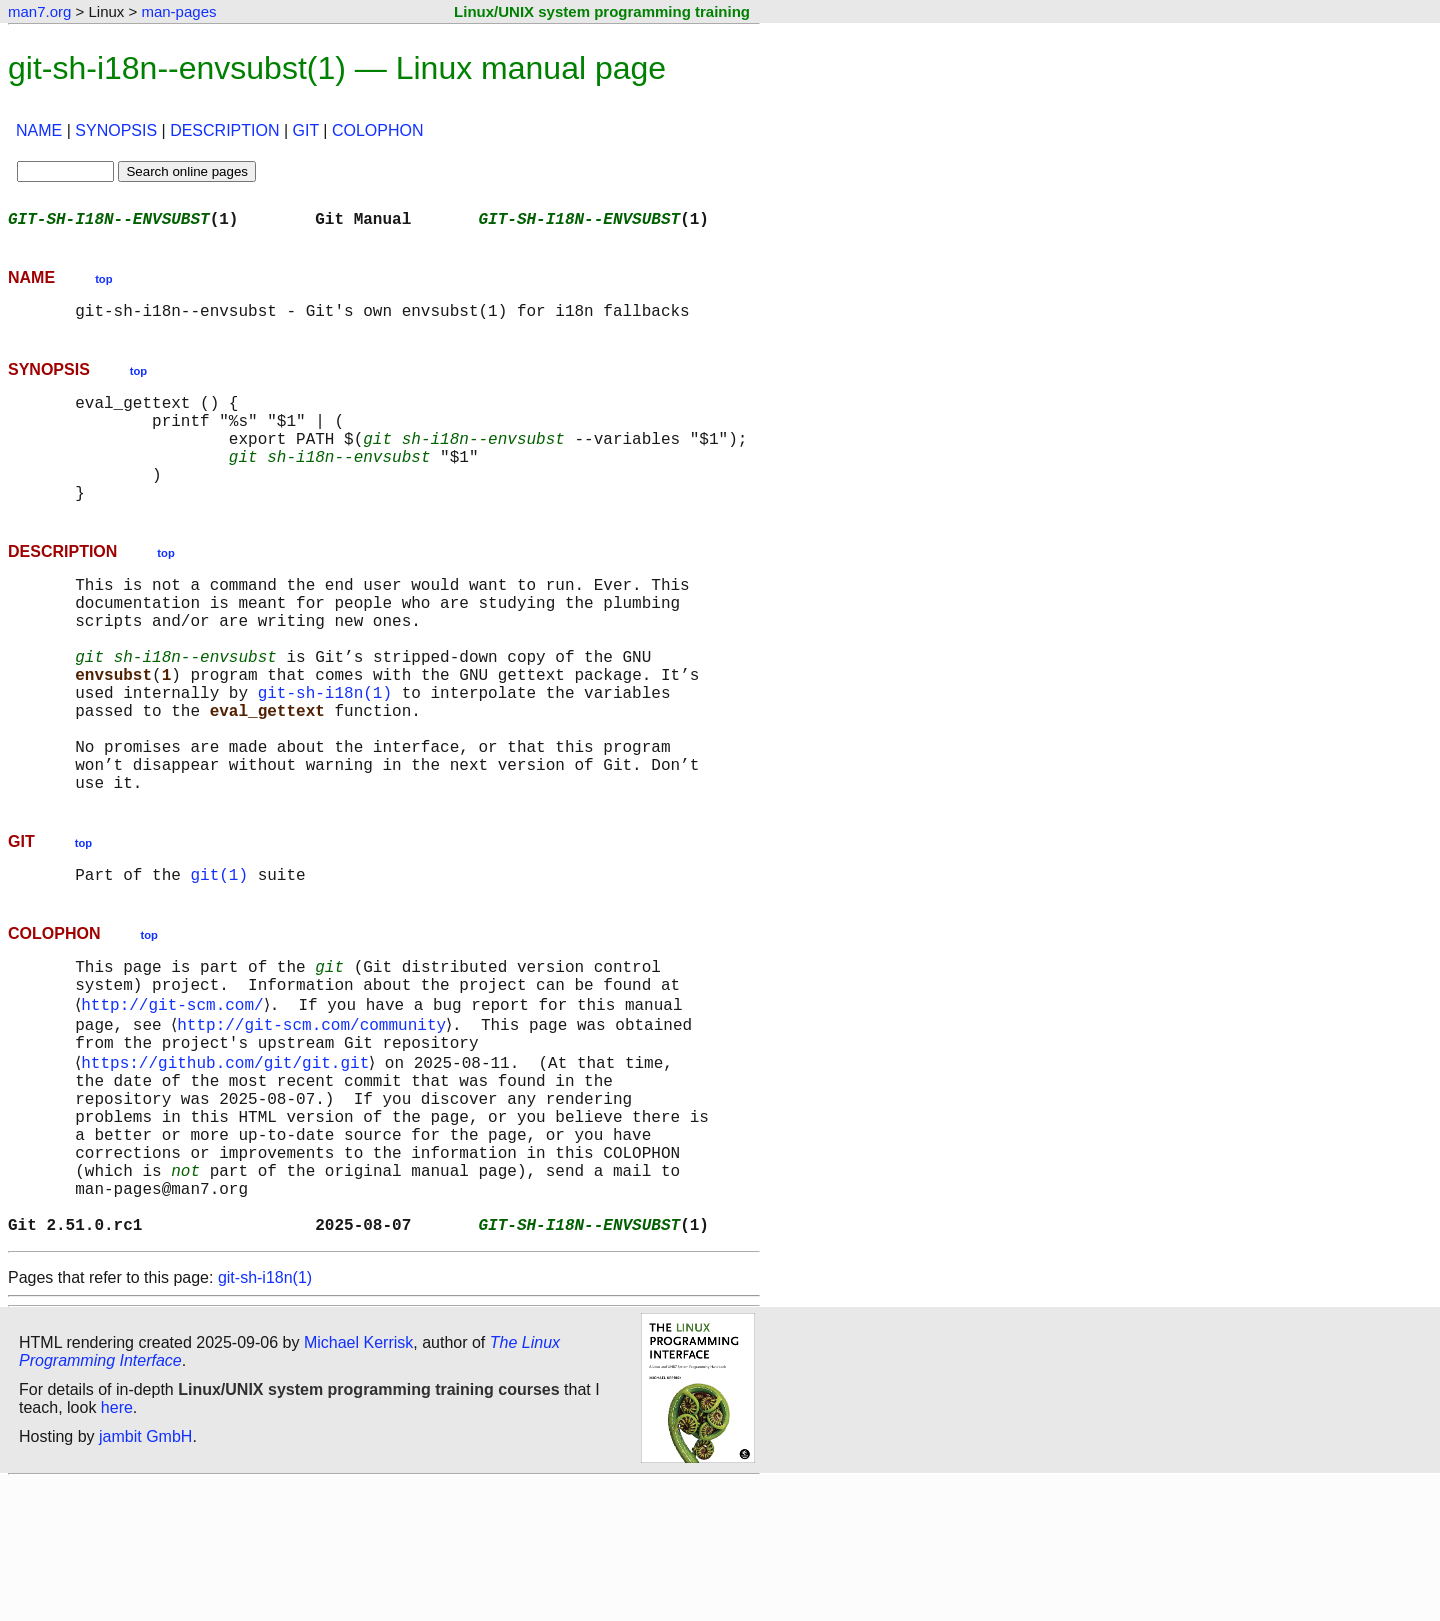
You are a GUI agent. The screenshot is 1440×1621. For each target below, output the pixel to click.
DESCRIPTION (224, 130)
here (117, 1545)
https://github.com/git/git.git (229, 1164)
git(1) (219, 958)
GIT (306, 130)
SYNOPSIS (116, 130)
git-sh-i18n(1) (325, 752)
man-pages (178, 11)
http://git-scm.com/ (176, 1098)
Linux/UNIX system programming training (602, 11)
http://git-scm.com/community (315, 1120)
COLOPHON (378, 130)
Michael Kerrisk (358, 1480)
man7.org (39, 11)
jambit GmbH (145, 1574)
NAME (39, 130)
